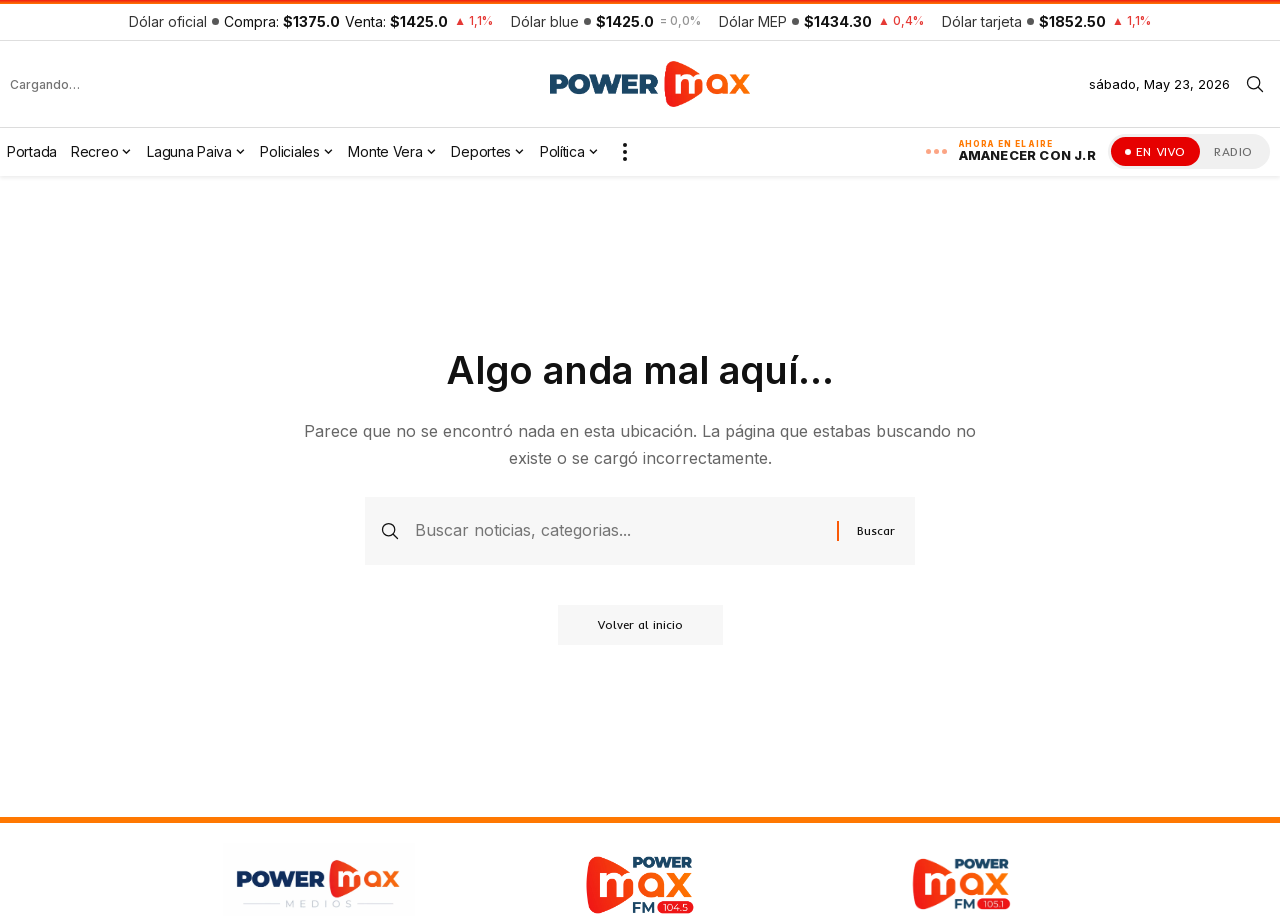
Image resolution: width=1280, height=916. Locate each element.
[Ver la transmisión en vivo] (1155, 151)
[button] (1255, 84)
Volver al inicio (640, 624)
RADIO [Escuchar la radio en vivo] (1233, 151)
